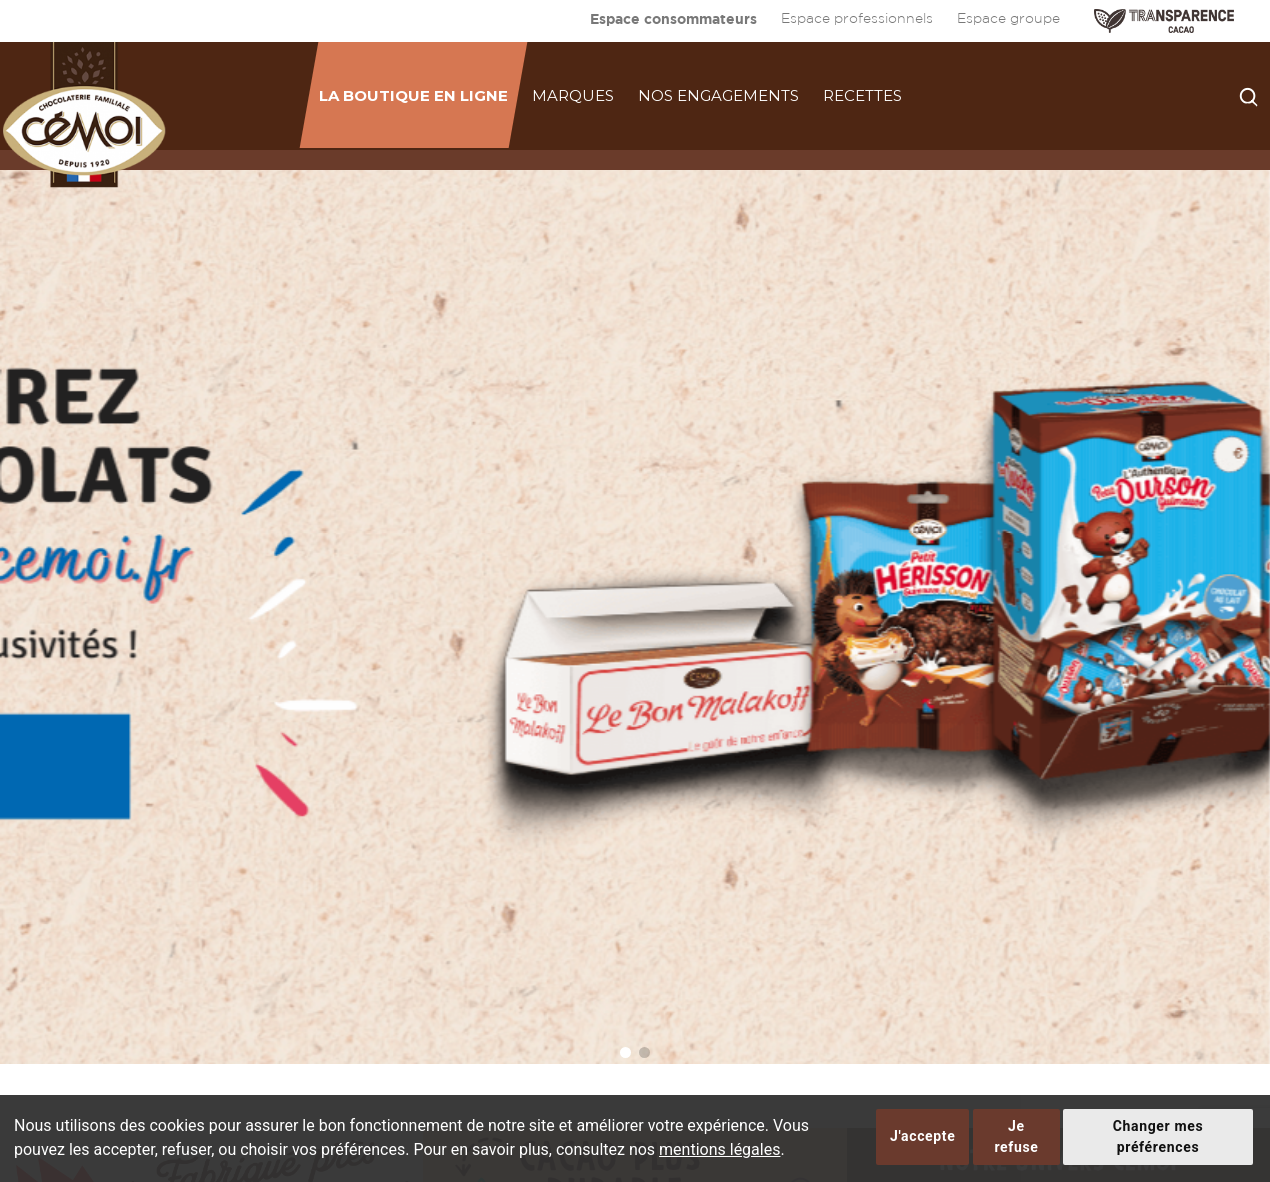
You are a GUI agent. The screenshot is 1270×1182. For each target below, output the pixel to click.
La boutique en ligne (413, 95)
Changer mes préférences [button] (1158, 1136)
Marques (573, 95)
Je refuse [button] (1016, 1136)
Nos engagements (718, 95)
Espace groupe (1008, 19)
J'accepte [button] (922, 1136)
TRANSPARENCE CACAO (1164, 21)
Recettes (862, 95)
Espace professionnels (857, 19)
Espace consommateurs (673, 18)
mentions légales (719, 1149)
